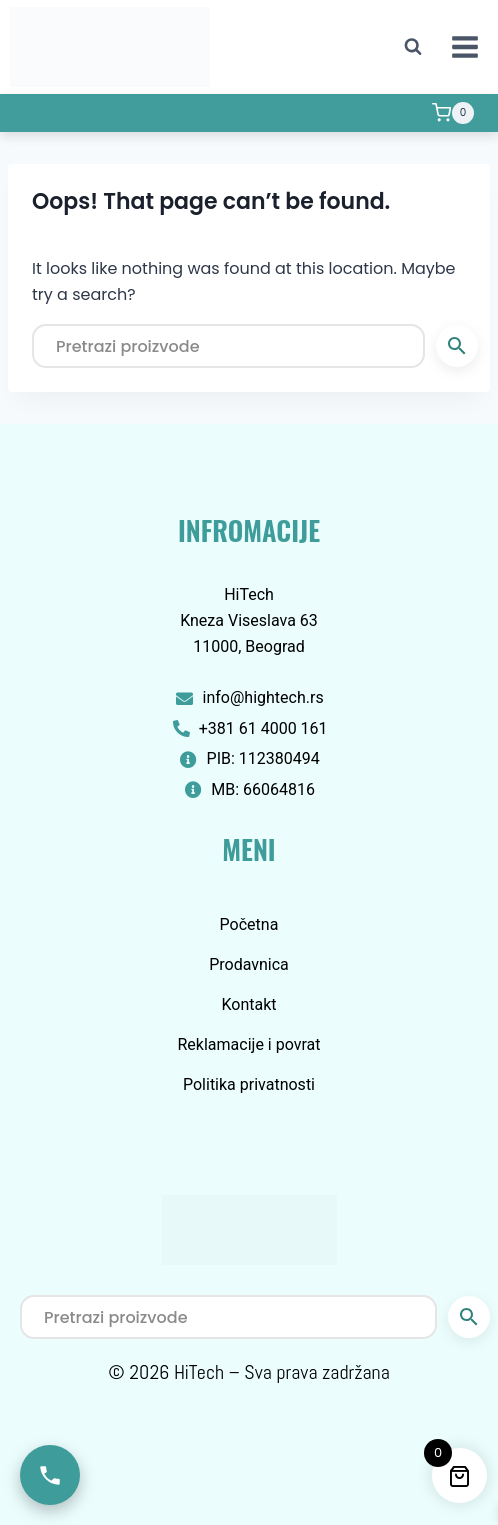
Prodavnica (249, 964)
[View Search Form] (413, 47)
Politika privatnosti (249, 1084)
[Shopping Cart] (453, 113)
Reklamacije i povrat (249, 1044)
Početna (249, 924)
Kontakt (248, 1004)
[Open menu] (464, 46)
